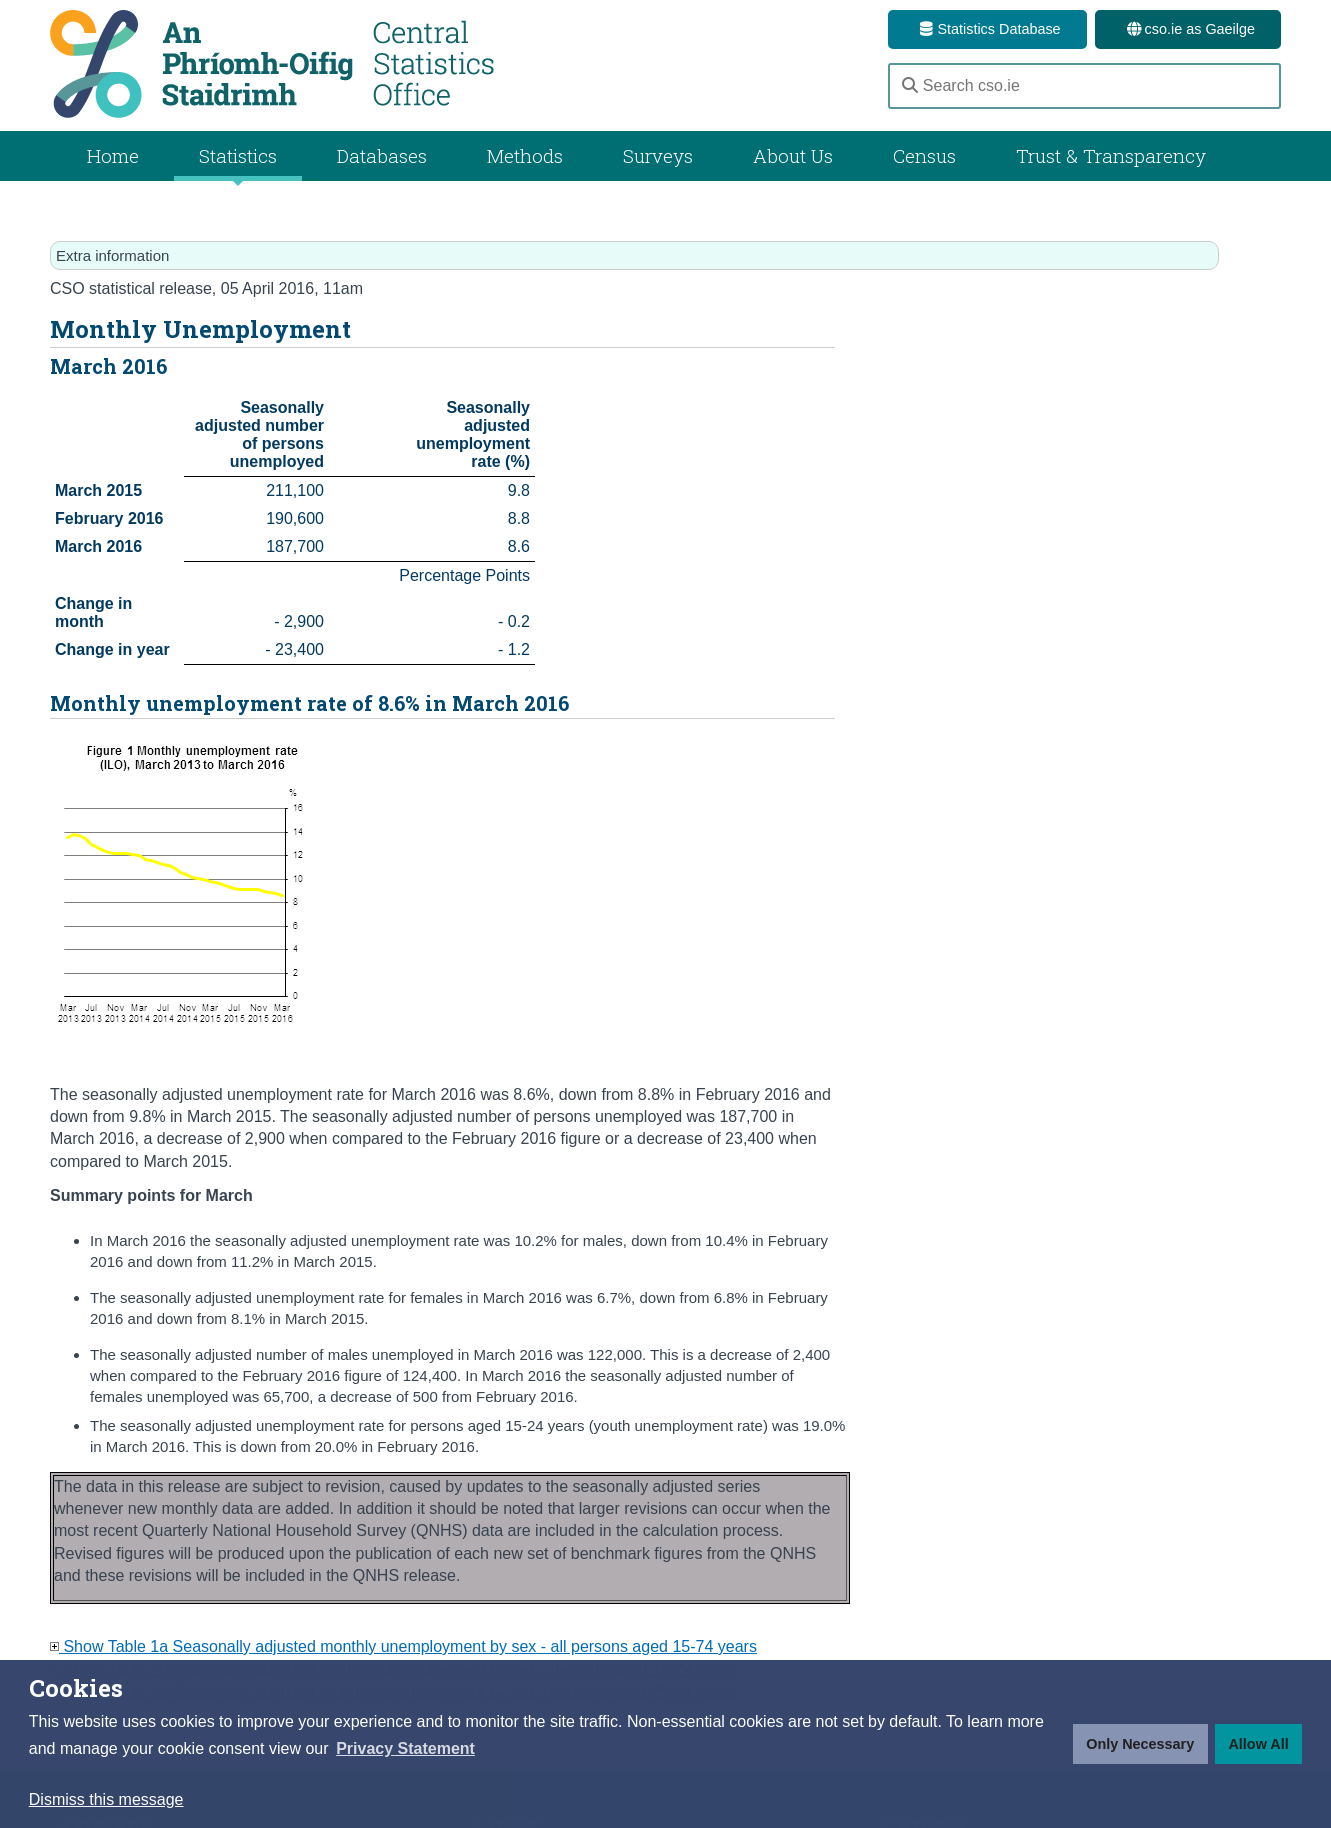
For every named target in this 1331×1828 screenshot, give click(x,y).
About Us (793, 155)
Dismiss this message (106, 1799)
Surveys (658, 155)
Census (924, 155)
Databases (382, 155)
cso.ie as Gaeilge (1188, 29)
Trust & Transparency (1111, 155)
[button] (405, 1749)
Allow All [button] (1258, 1744)
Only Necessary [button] (1140, 1744)
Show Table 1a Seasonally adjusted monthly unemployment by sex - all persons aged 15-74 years (403, 1646)
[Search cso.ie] (1084, 86)
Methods (525, 155)
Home (113, 155)
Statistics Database (987, 29)
